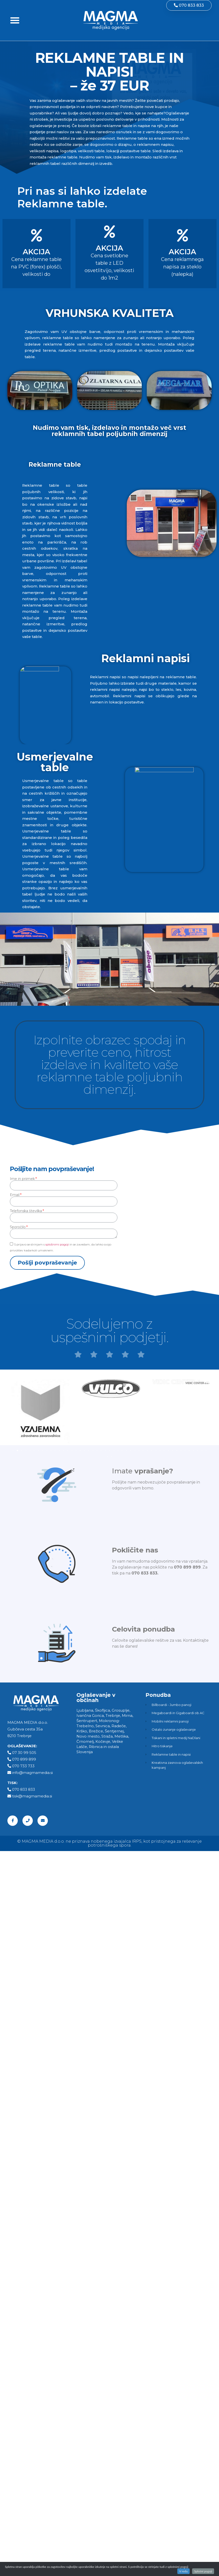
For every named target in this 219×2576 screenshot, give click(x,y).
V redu (183, 2571)
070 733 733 (23, 1766)
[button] (14, 20)
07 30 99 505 (24, 1752)
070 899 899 (24, 1759)
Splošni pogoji (203, 2571)
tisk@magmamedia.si (32, 1796)
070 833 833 (23, 1789)
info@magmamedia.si (32, 1772)
